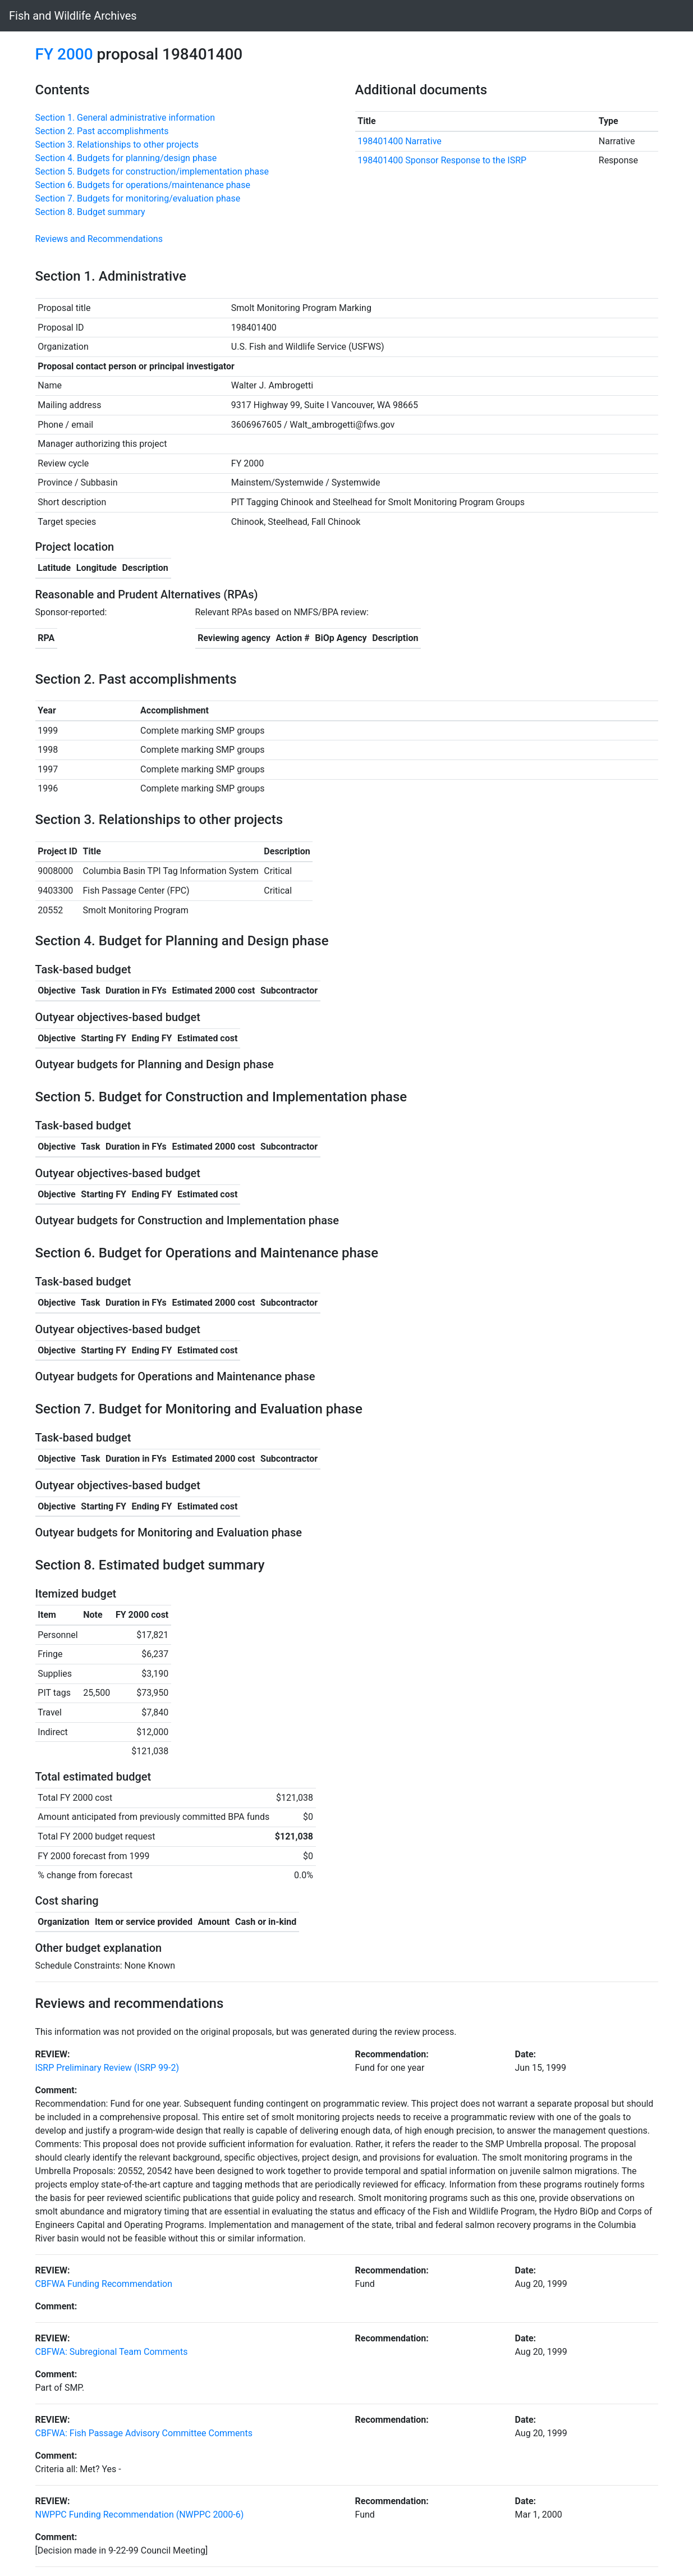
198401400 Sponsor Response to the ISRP (441, 160)
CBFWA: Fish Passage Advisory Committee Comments (144, 2433)
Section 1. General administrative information (125, 117)
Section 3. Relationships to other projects (117, 144)
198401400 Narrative (399, 141)
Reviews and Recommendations (99, 239)
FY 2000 (64, 54)
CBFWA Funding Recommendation (104, 2283)
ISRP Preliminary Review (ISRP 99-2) (107, 2067)
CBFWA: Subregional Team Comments (111, 2351)
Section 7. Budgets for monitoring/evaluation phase (138, 198)
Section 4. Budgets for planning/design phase (126, 158)
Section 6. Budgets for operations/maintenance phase (142, 185)
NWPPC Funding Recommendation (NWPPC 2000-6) (139, 2514)
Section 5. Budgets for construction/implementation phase (152, 171)
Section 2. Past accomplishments (102, 131)
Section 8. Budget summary (90, 212)
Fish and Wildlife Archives (73, 15)
